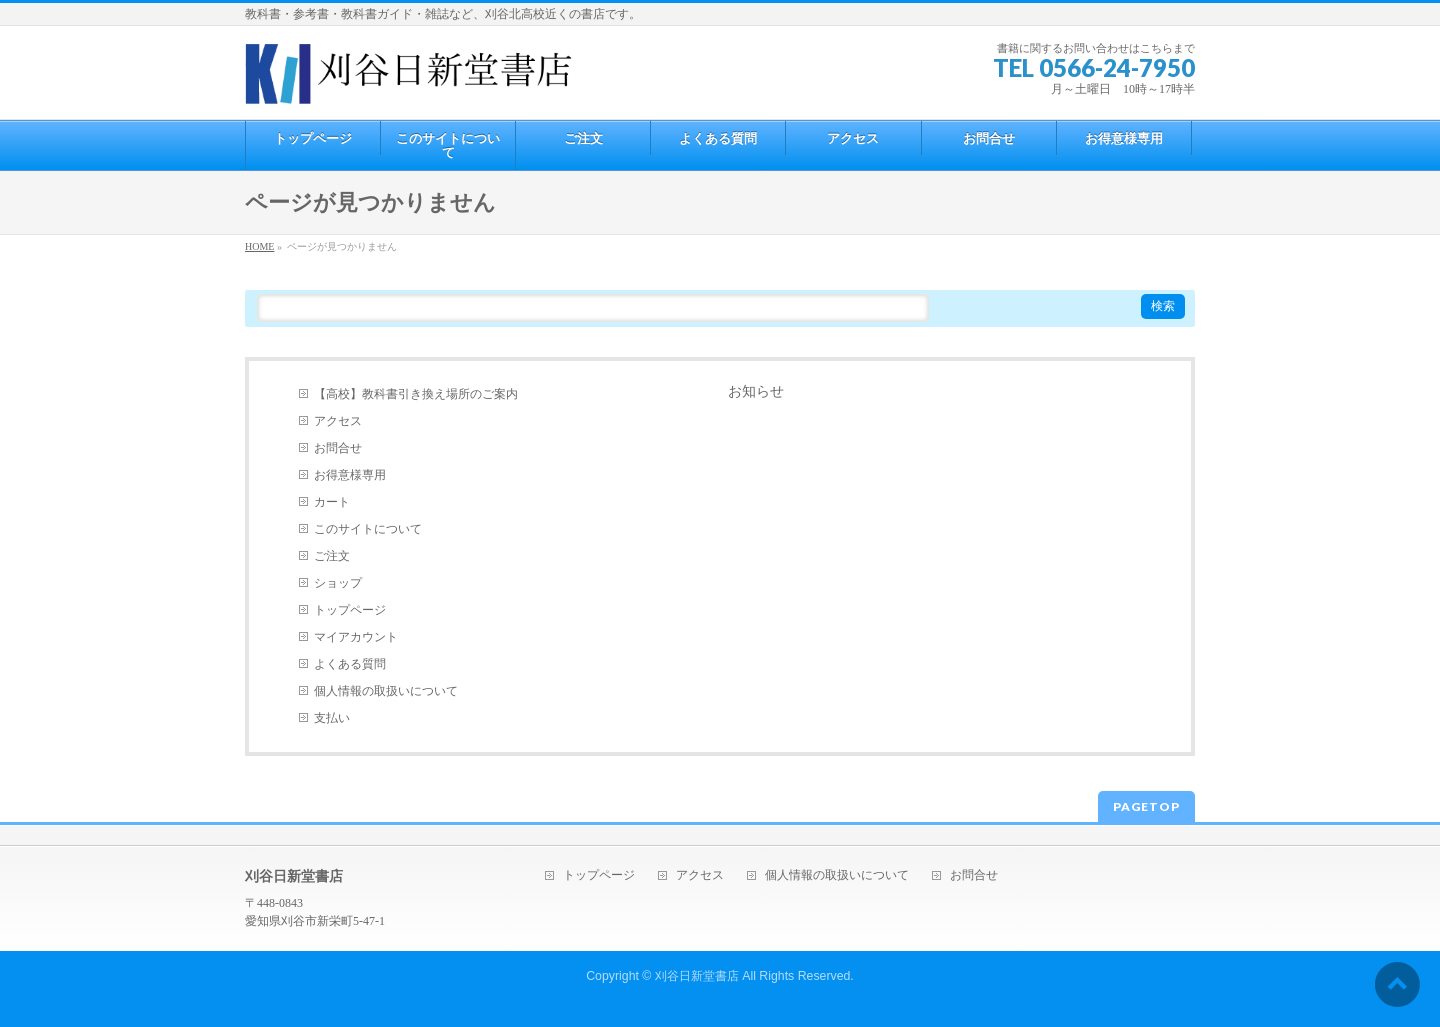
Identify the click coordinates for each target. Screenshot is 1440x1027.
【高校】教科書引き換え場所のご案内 (416, 394)
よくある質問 (350, 664)
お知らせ (756, 391)
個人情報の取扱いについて (386, 691)
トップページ (350, 610)
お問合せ (338, 448)
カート (332, 502)
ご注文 (332, 556)
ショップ (338, 583)
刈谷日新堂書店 (697, 976)
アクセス (338, 421)
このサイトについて (368, 529)
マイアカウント (356, 637)
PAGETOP (1146, 806)
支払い (332, 718)
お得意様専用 (350, 475)
